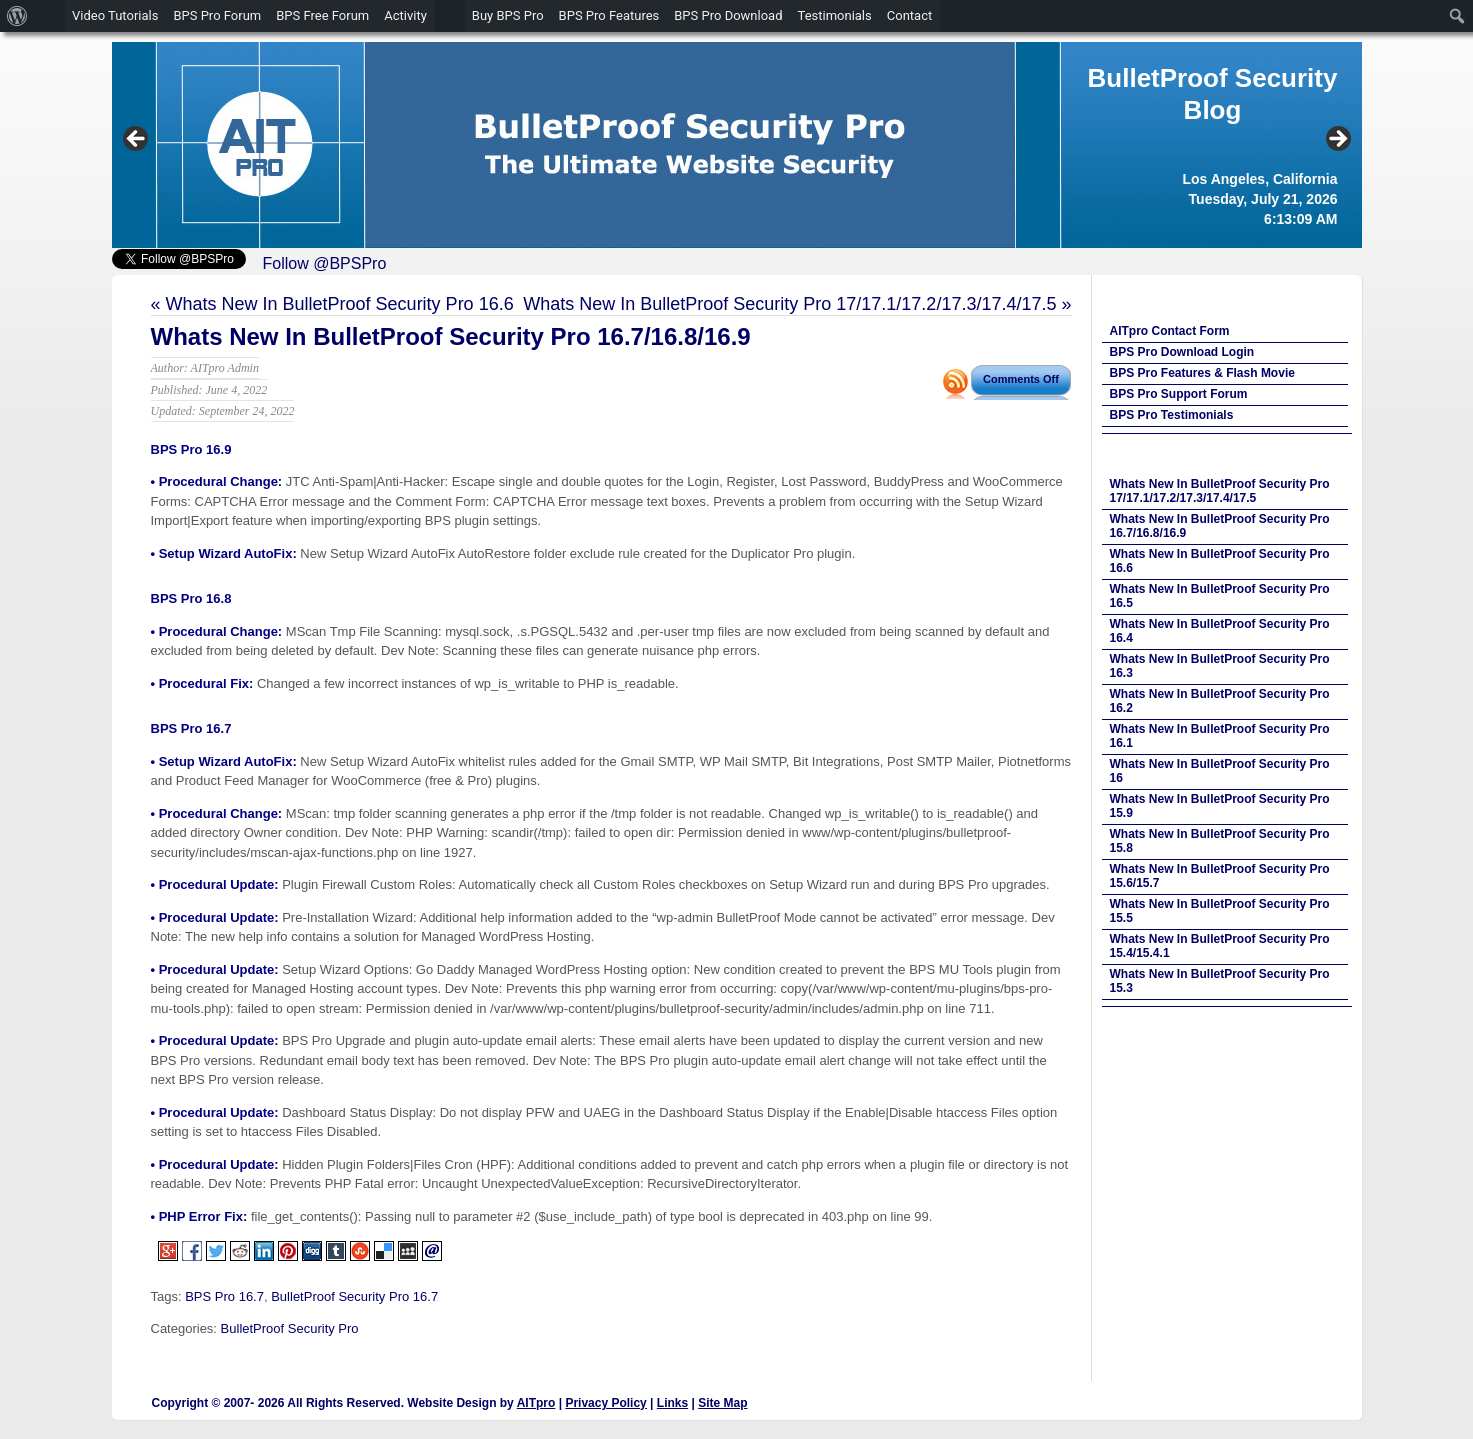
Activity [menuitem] (405, 15)
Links (672, 1403)
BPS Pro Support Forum (1179, 394)
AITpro (536, 1403)
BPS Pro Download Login (1182, 352)
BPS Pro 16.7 (224, 1296)
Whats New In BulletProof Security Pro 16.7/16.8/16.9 (451, 336)
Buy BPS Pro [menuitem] (508, 15)
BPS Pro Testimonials (1172, 415)
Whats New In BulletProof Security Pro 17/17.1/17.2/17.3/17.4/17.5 (789, 304)
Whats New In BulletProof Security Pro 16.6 (340, 304)
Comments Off (1021, 379)
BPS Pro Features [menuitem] (609, 15)
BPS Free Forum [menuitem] (322, 15)
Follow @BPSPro (325, 263)
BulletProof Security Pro (290, 1328)
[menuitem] (17, 16)
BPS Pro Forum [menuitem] (217, 15)
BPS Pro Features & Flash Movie (1202, 373)
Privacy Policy (605, 1403)
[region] (737, 145)
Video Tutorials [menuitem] (115, 15)
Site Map (722, 1403)
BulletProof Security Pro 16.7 (354, 1296)
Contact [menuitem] (909, 15)
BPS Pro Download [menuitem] (728, 15)
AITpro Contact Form (1170, 331)
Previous (137, 140)
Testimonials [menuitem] (835, 15)
